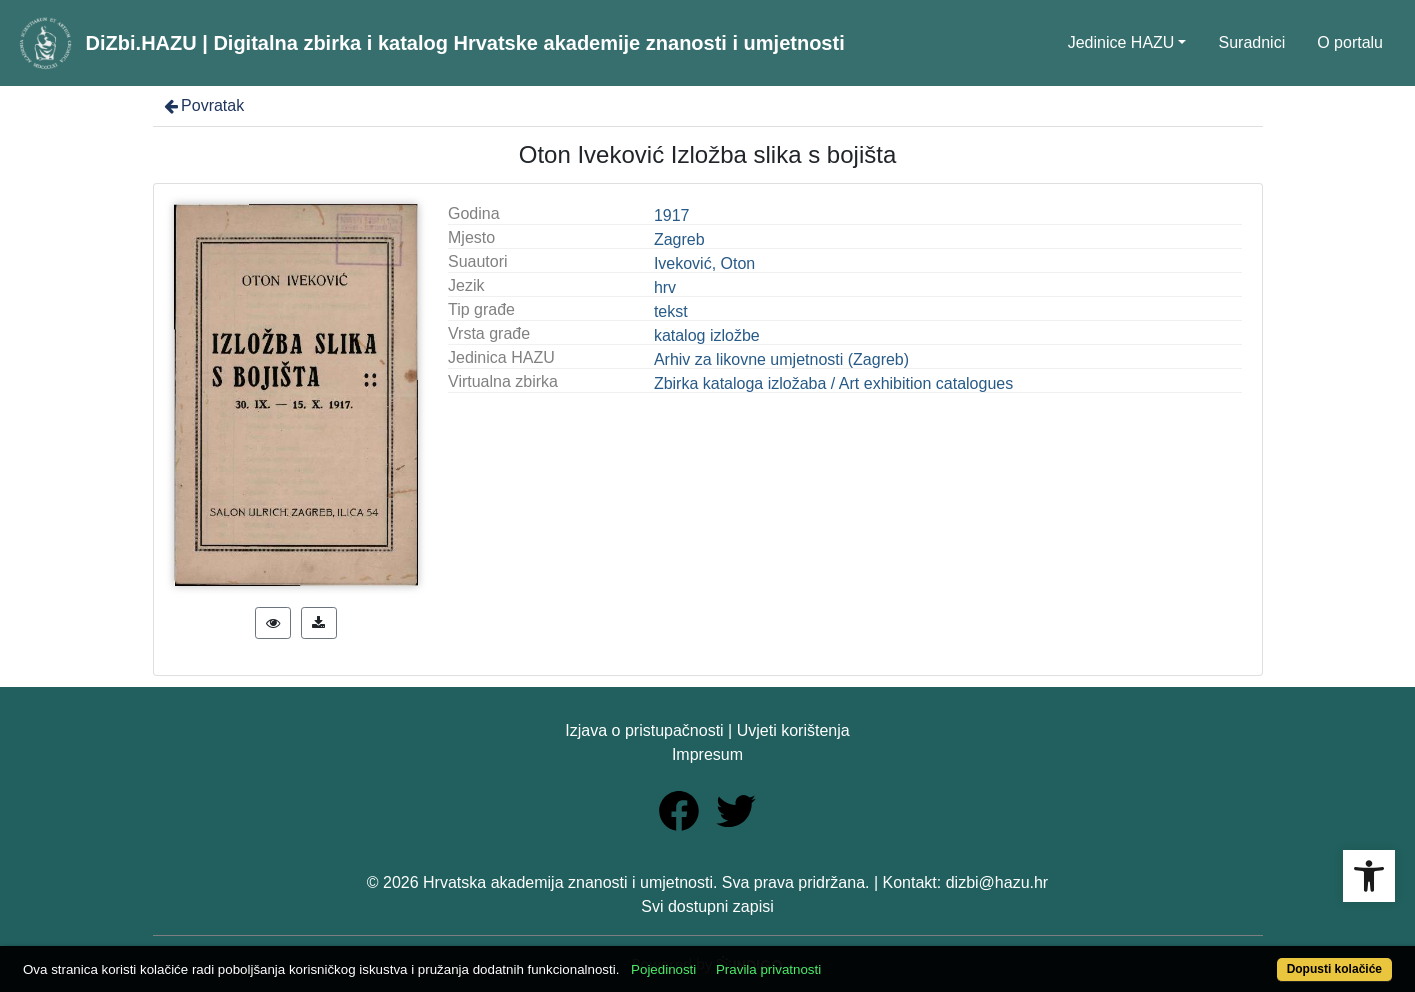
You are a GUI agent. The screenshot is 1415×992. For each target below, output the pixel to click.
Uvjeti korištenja (793, 730)
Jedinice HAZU (1121, 42)
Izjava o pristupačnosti (644, 730)
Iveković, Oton (704, 263)
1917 (672, 215)
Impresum (707, 754)
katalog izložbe (707, 335)
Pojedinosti (663, 969)
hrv (665, 287)
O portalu (1350, 42)
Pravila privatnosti (768, 969)
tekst (671, 311)
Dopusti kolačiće (1334, 969)
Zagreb (679, 239)
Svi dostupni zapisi (707, 906)
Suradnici (1251, 42)
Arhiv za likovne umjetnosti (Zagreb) (781, 359)
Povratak (203, 105)
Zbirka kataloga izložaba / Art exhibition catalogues (833, 383)
